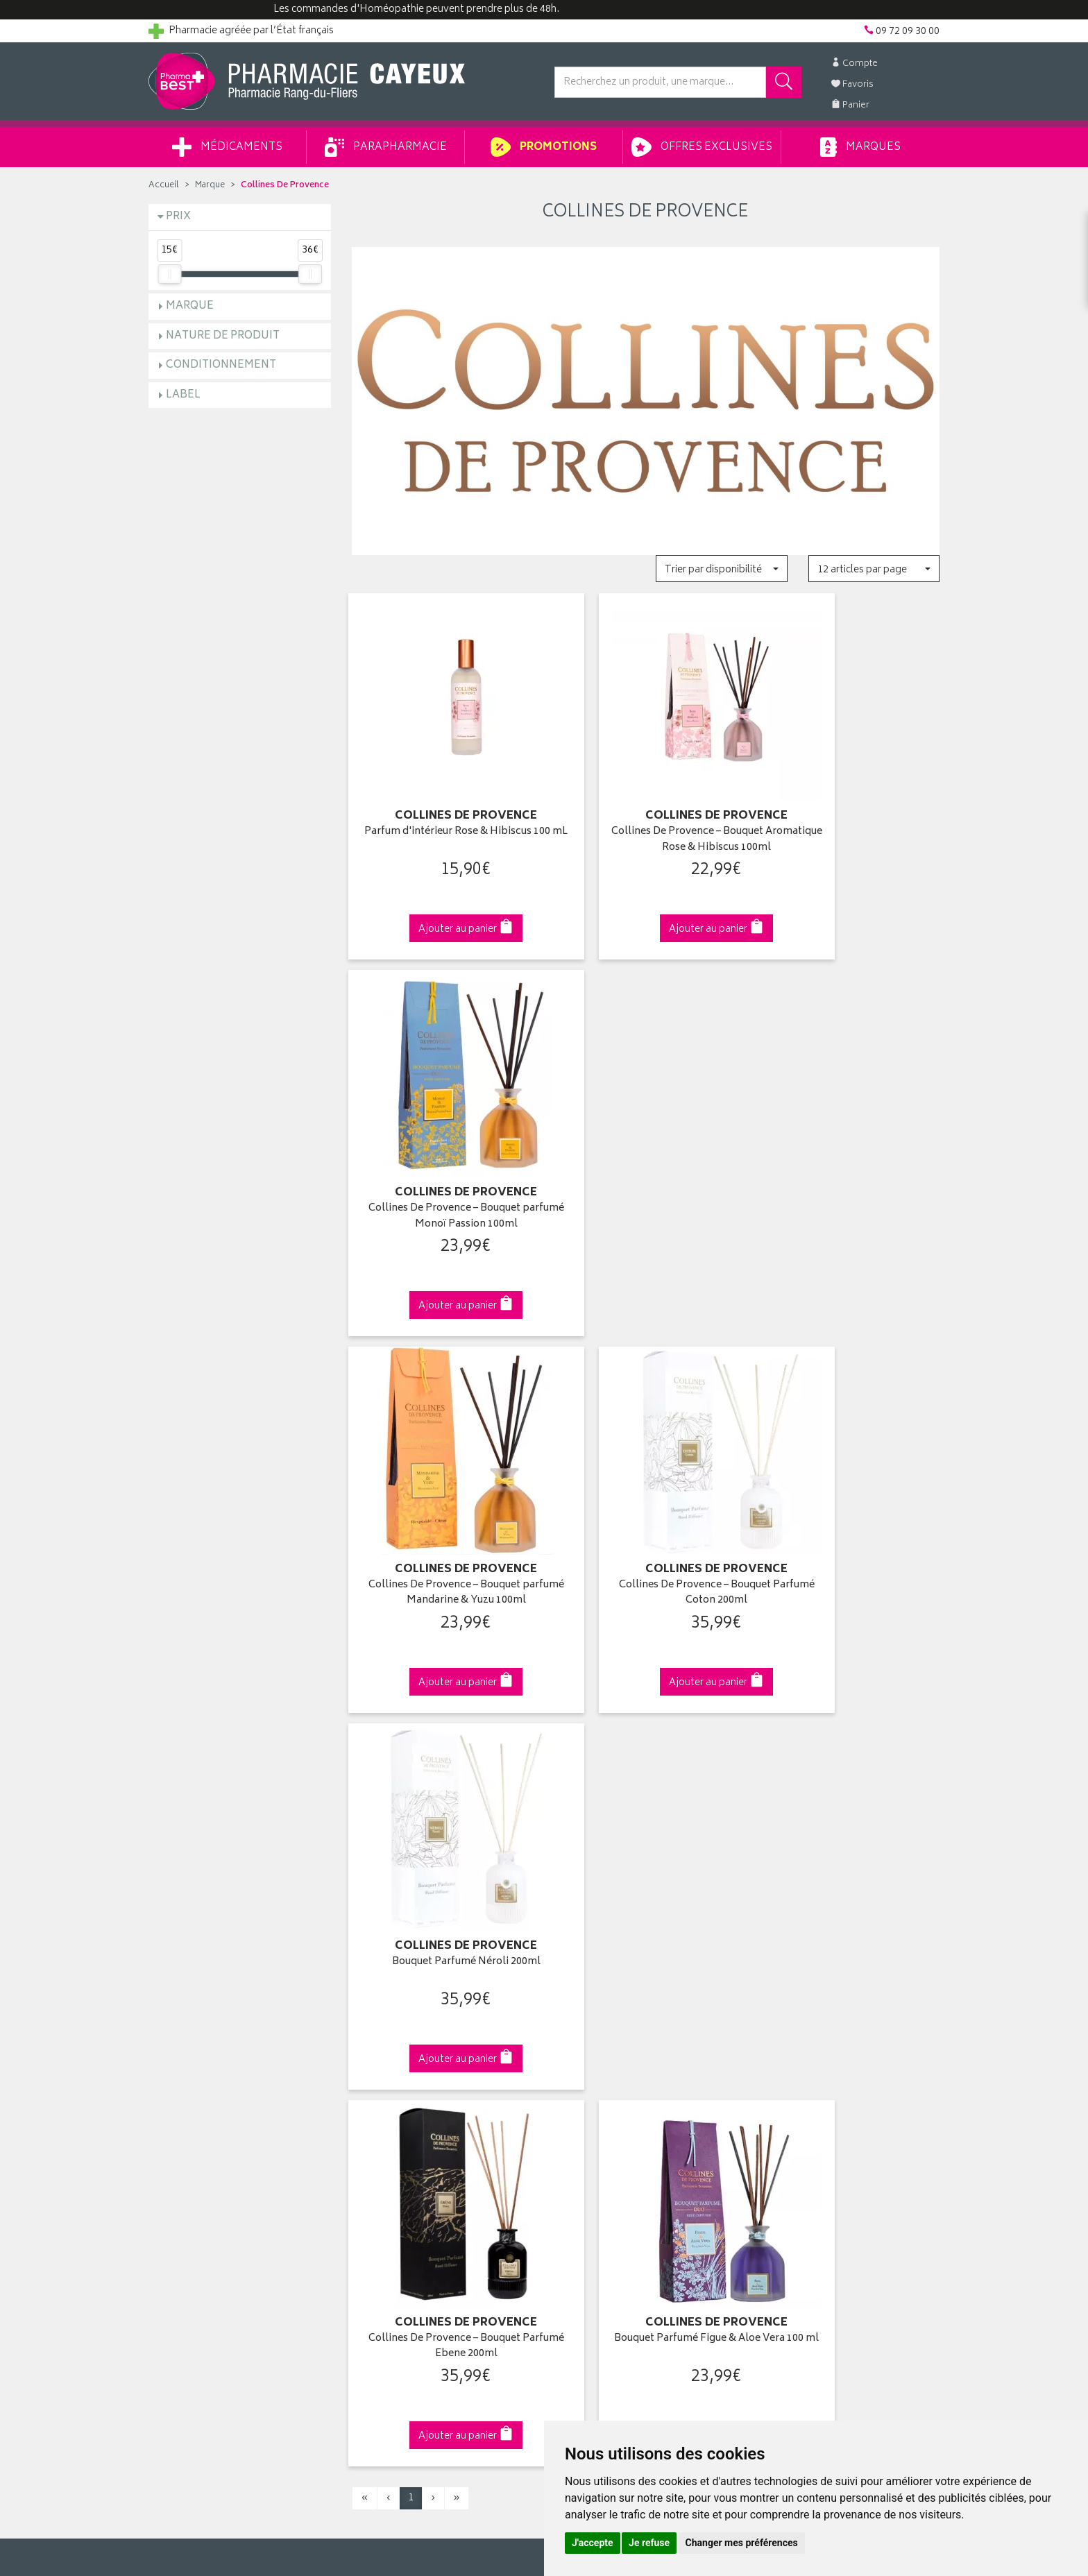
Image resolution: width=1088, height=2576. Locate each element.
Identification (582, 2024)
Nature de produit (223, 336)
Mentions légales (389, 2169)
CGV (361, 2153)
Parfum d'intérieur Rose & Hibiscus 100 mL (442, 815)
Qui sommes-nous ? (194, 2024)
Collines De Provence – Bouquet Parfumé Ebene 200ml (442, 1519)
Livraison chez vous (801, 2040)
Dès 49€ (443, 1789)
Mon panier (578, 2072)
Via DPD (645, 1783)
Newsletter (375, 2104)
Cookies (370, 2201)
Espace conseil (385, 2088)
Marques (860, 147)
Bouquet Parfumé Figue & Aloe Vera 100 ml (645, 1519)
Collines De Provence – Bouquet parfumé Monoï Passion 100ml (848, 815)
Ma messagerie (587, 2104)
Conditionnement (221, 365)
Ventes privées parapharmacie (418, 2072)
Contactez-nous (184, 2072)
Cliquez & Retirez (239, 1783)
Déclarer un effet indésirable (413, 2136)
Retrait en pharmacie (802, 2024)
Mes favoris (579, 2088)
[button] (721, 568)
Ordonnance (379, 2120)
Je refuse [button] (649, 2542)
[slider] (169, 274)
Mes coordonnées (594, 2040)
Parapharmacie (386, 147)
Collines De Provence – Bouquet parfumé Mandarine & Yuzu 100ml (442, 1167)
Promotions (544, 147)
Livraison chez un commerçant (825, 2056)
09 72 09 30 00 (849, 1783)
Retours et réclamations (201, 2088)
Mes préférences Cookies (408, 2217)
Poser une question (191, 2056)
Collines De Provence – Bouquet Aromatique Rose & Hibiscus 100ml (645, 815)
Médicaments (227, 147)
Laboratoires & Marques (403, 2040)
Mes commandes (592, 2056)
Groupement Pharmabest (204, 2040)
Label (183, 395)
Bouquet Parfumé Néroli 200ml (848, 1160)
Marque (210, 185)
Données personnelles (402, 2185)
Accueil (163, 185)
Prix (178, 216)
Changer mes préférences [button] (742, 2542)
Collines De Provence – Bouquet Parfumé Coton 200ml (646, 1167)
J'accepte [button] (592, 2542)
